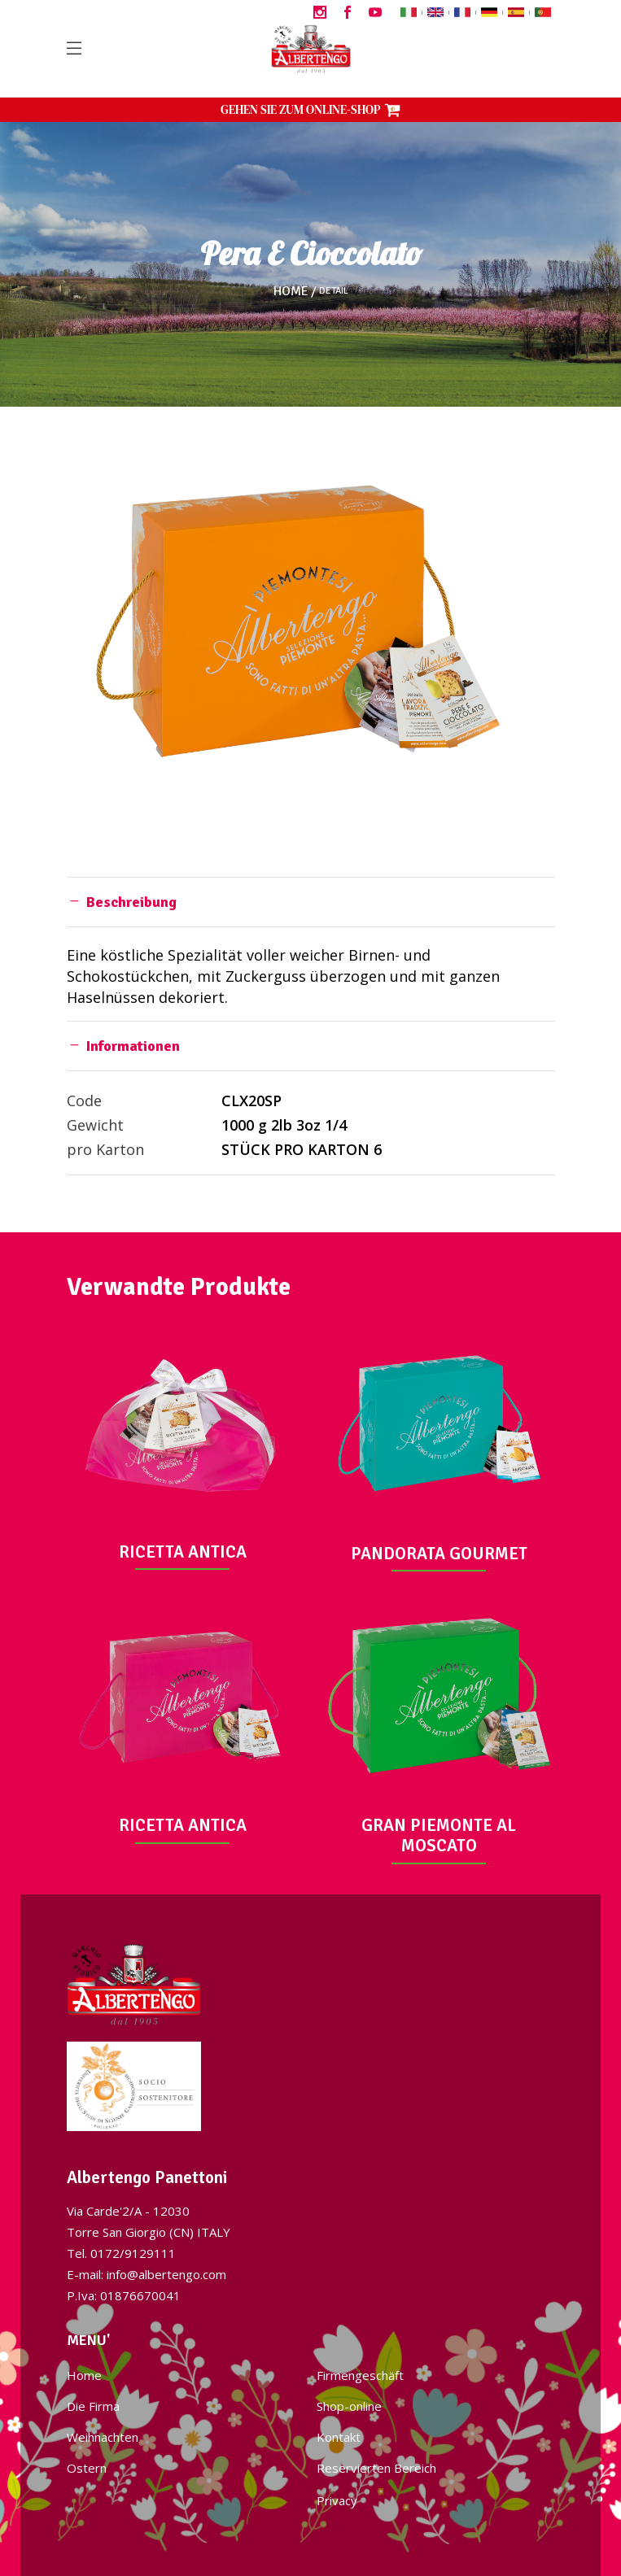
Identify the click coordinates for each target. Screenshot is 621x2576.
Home (290, 291)
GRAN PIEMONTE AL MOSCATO (438, 1835)
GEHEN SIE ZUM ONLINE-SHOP (310, 109)
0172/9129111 (133, 2253)
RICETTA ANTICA (183, 1552)
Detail (333, 291)
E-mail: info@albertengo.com (146, 2274)
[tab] (311, 901)
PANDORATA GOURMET (439, 1553)
